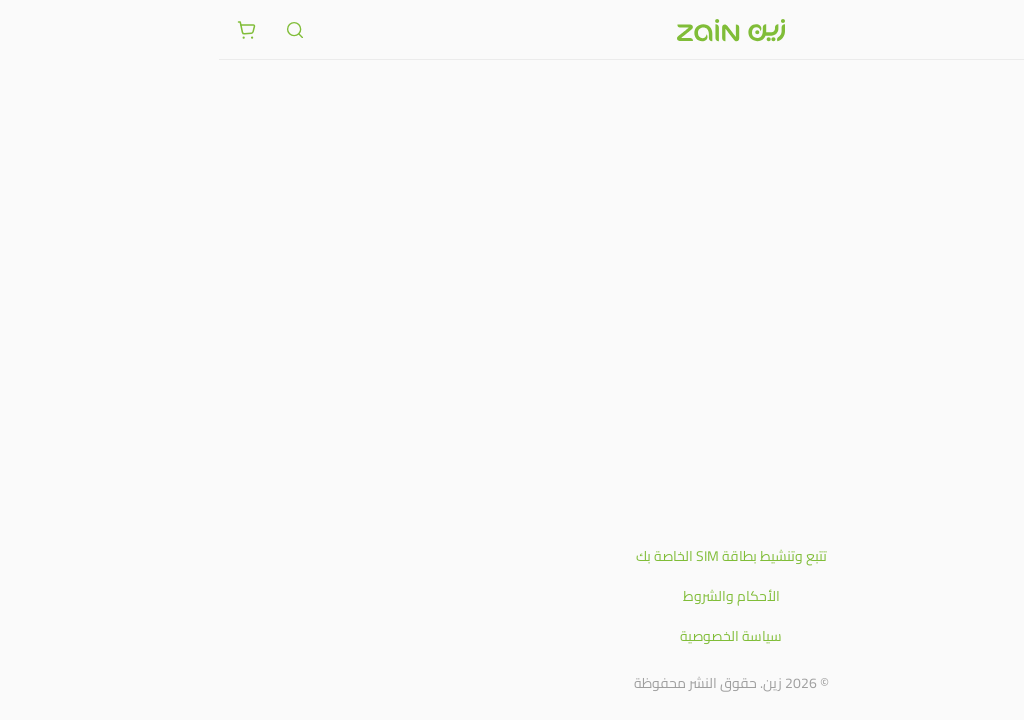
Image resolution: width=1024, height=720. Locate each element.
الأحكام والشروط (512, 596)
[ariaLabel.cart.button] (28, 30)
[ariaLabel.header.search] (76, 30)
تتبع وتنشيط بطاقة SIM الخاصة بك (512, 556)
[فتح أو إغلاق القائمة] (996, 29)
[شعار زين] (512, 30)
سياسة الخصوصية (512, 636)
